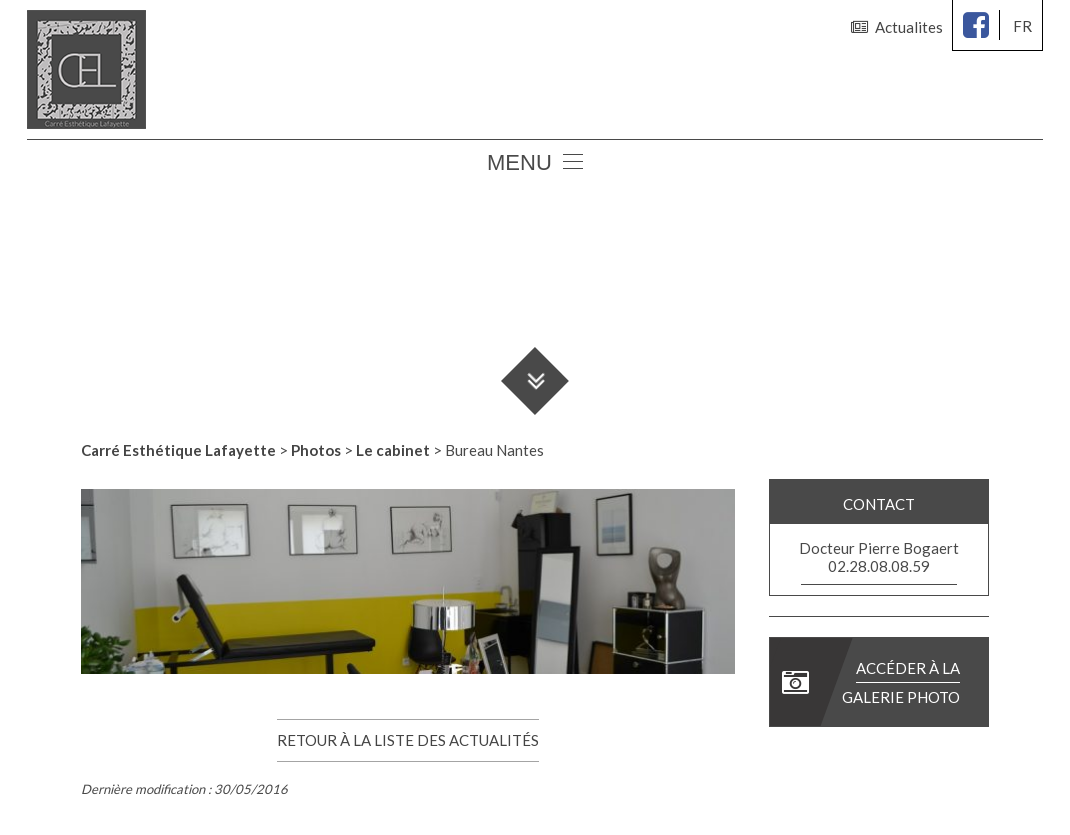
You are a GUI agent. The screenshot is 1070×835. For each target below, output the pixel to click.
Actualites (897, 27)
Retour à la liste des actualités (408, 740)
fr (1022, 26)
